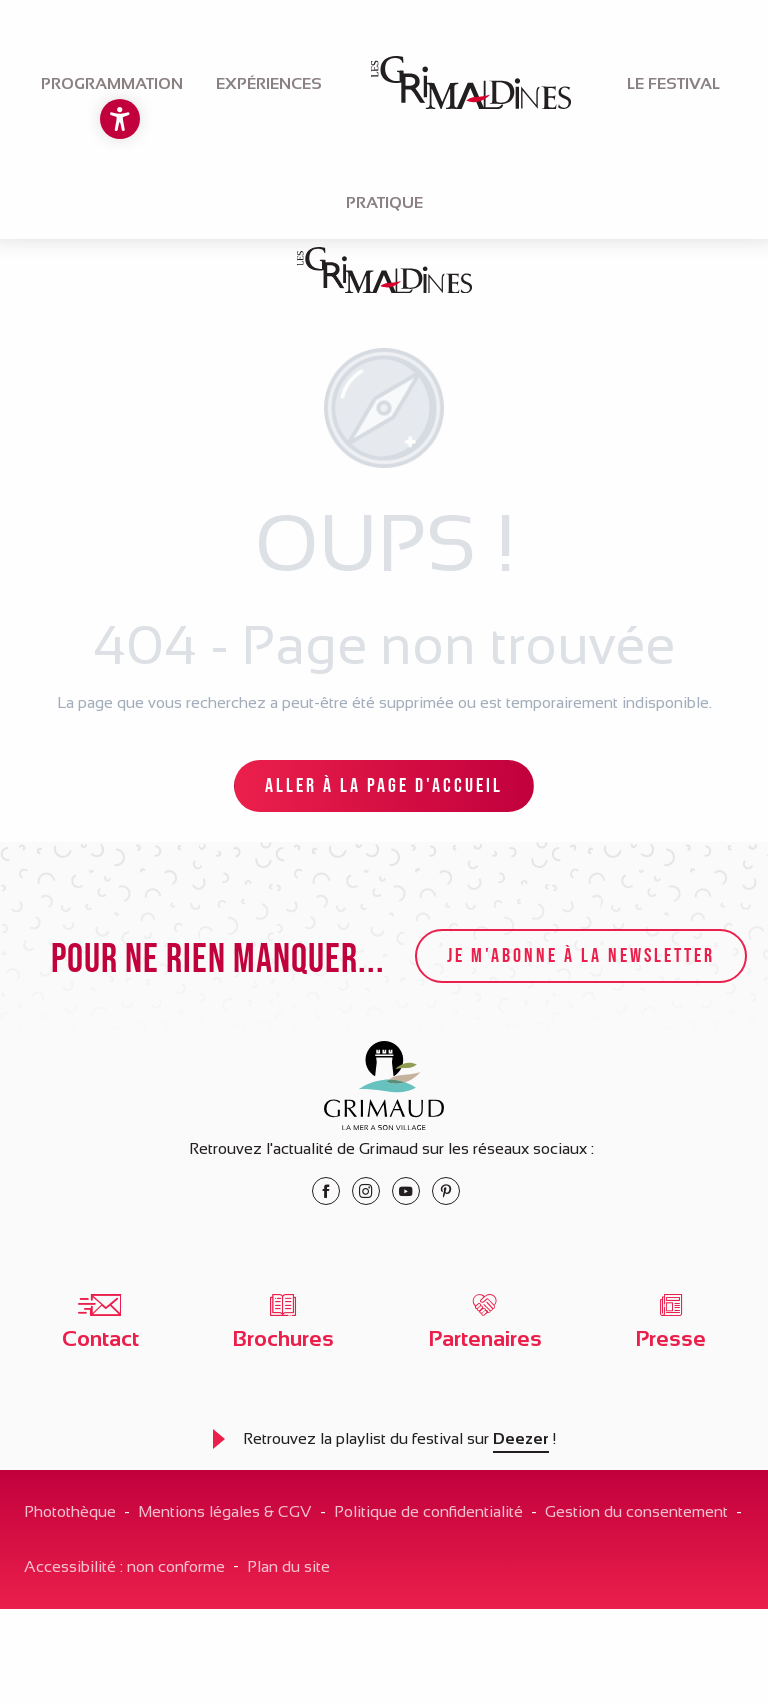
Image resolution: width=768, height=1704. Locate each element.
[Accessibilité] (120, 119)
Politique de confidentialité (428, 1511)
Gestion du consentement (636, 1511)
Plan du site (288, 1566)
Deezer (521, 1438)
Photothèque (70, 1511)
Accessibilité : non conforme (124, 1566)
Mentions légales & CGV (225, 1511)
